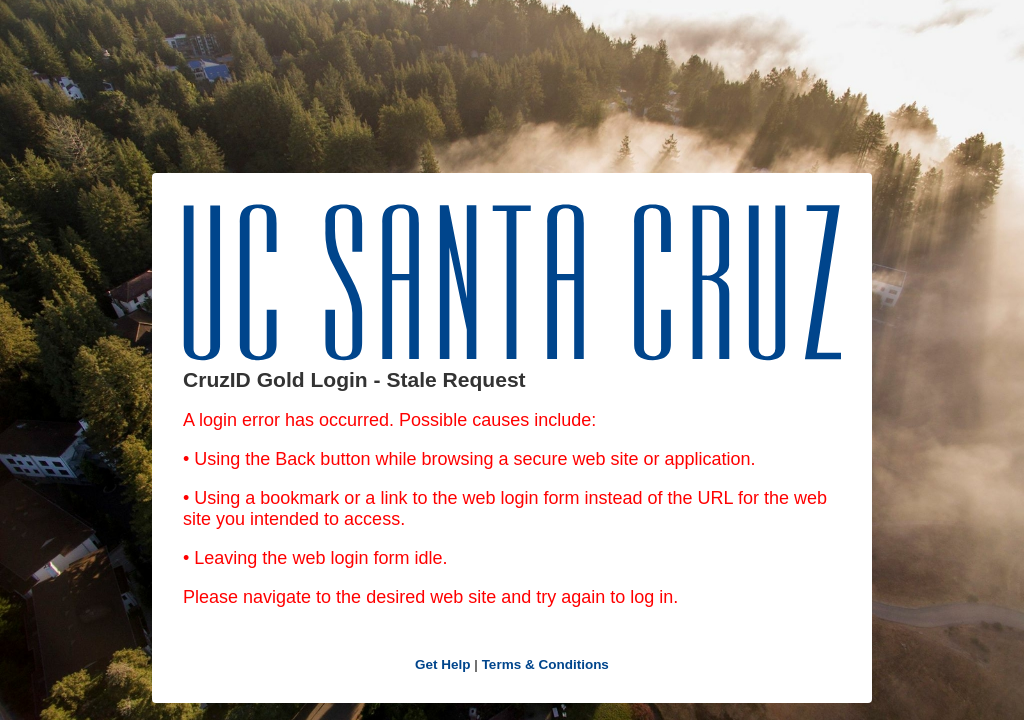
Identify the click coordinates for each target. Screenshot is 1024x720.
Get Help (443, 664)
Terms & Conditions (545, 664)
